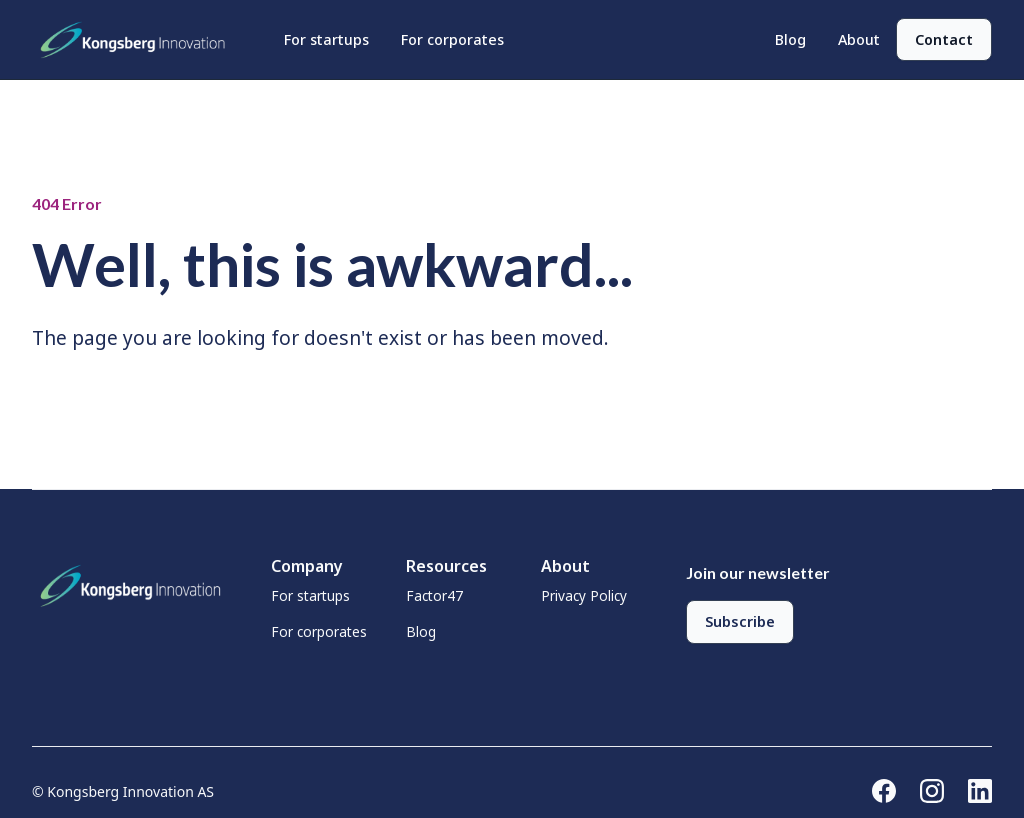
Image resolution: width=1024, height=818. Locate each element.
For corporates (452, 39)
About (859, 39)
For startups (326, 39)
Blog (790, 39)
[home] (138, 40)
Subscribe (740, 621)
